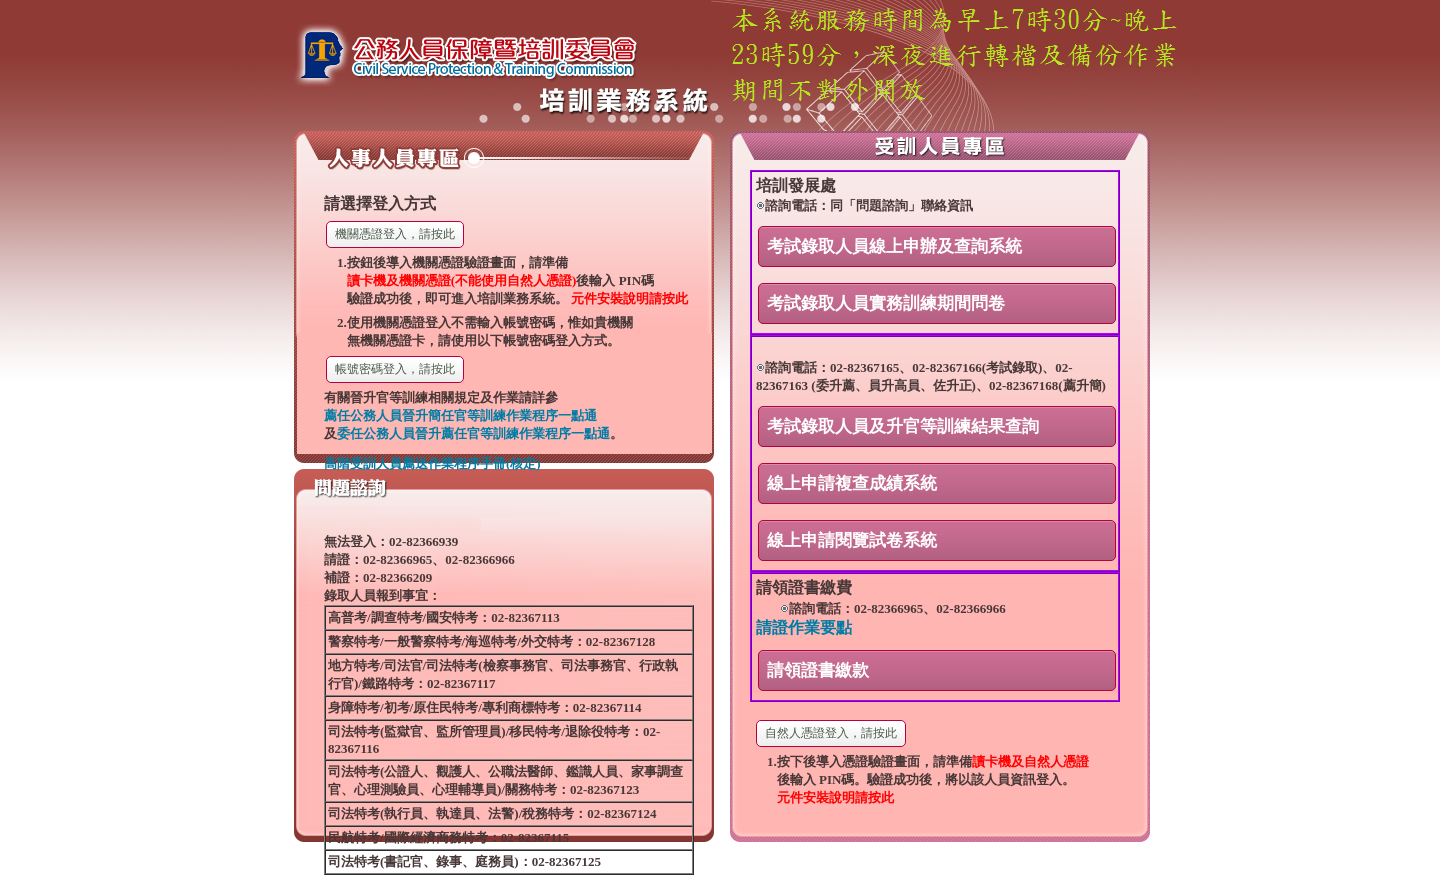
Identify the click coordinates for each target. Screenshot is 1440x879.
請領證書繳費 (804, 587)
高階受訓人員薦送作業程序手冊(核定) (432, 463)
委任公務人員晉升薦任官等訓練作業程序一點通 (473, 433)
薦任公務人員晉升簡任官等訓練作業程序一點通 (460, 415)
